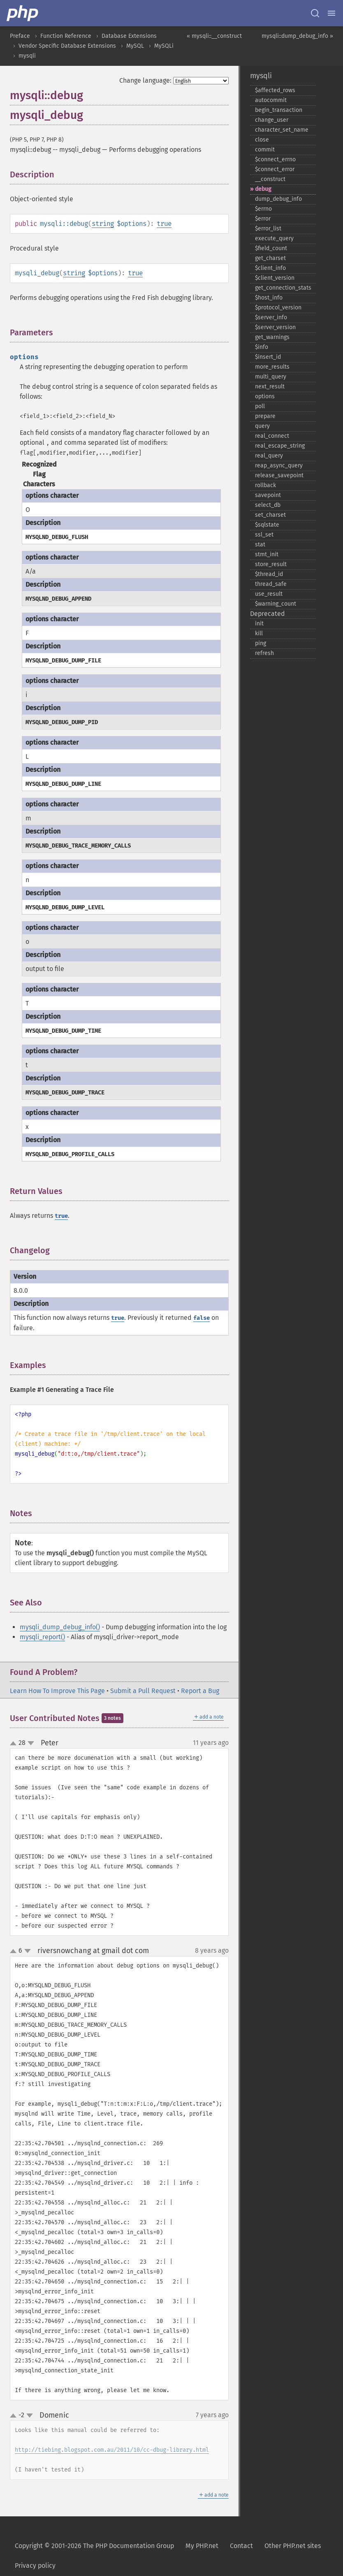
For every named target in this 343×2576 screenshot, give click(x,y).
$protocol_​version (278, 307)
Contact (241, 2546)
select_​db (267, 505)
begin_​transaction (278, 110)
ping (260, 643)
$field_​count (271, 248)
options (265, 396)
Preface (20, 36)
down (31, 1744)
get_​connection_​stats (283, 287)
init (259, 623)
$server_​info (271, 317)
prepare (265, 416)
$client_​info (270, 268)
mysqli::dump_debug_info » (297, 36)
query (262, 426)
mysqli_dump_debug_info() (60, 1627)
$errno (263, 208)
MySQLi (164, 45)
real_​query (269, 455)
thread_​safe (271, 584)
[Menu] (331, 13)
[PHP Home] (23, 13)
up (14, 1744)
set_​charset (270, 514)
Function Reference (65, 36)
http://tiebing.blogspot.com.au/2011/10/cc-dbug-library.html (112, 2450)
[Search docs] (315, 13)
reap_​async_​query (279, 465)
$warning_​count (275, 603)
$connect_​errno (275, 159)
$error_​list (268, 228)
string (103, 224)
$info (261, 347)
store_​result (271, 564)
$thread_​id (269, 574)
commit (265, 149)
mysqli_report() (42, 1637)
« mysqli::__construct (214, 36)
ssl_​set (264, 534)
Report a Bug (200, 1691)
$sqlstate (267, 524)
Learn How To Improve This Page (57, 1691)
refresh (264, 653)
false (201, 1318)
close (262, 139)
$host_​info (269, 297)
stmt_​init (266, 554)
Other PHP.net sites (292, 2546)
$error (263, 218)
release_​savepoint (279, 475)
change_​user (271, 119)
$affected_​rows (275, 90)
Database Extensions (129, 36)
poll (260, 406)
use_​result (269, 593)
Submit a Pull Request (143, 1691)
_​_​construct (270, 179)
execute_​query (274, 238)
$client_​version (274, 277)
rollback (265, 485)
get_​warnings (272, 337)
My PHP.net (201, 2546)
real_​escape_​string (280, 445)
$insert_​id (268, 356)
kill (259, 633)
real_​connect (272, 435)
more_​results (272, 366)
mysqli (27, 55)
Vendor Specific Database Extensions (67, 45)
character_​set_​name (281, 129)
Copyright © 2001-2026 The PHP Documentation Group (94, 2546)
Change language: (145, 80)
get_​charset (270, 258)
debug (263, 189)
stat (260, 544)
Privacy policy (35, 2566)
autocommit (271, 100)
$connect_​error (274, 169)
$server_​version (275, 327)
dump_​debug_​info (278, 198)
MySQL (135, 45)
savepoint (268, 495)
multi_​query (270, 376)
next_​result (270, 386)
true (164, 224)
